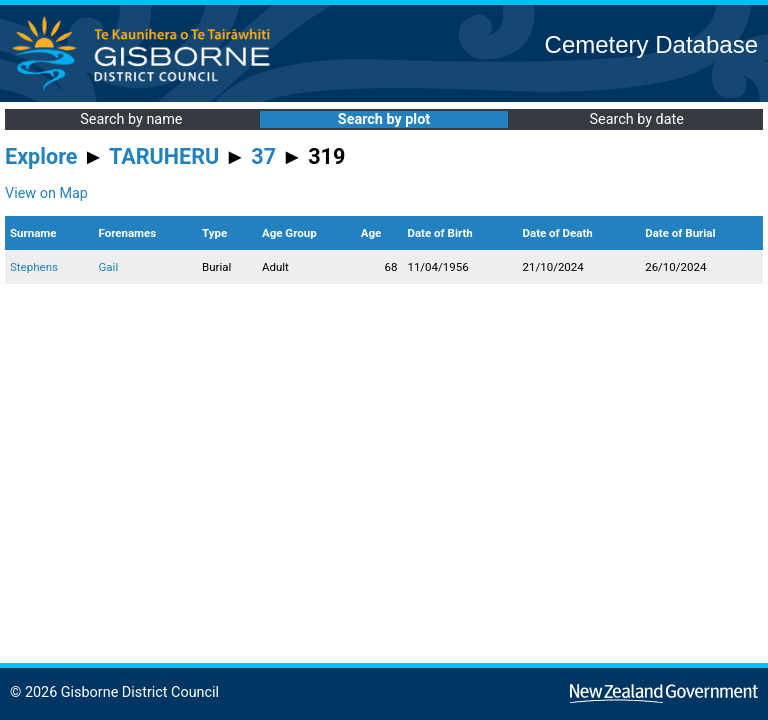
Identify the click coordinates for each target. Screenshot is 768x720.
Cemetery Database (651, 44)
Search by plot (384, 119)
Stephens (34, 267)
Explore (41, 156)
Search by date (636, 119)
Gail (108, 267)
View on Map (46, 193)
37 (263, 156)
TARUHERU (164, 156)
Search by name (131, 119)
